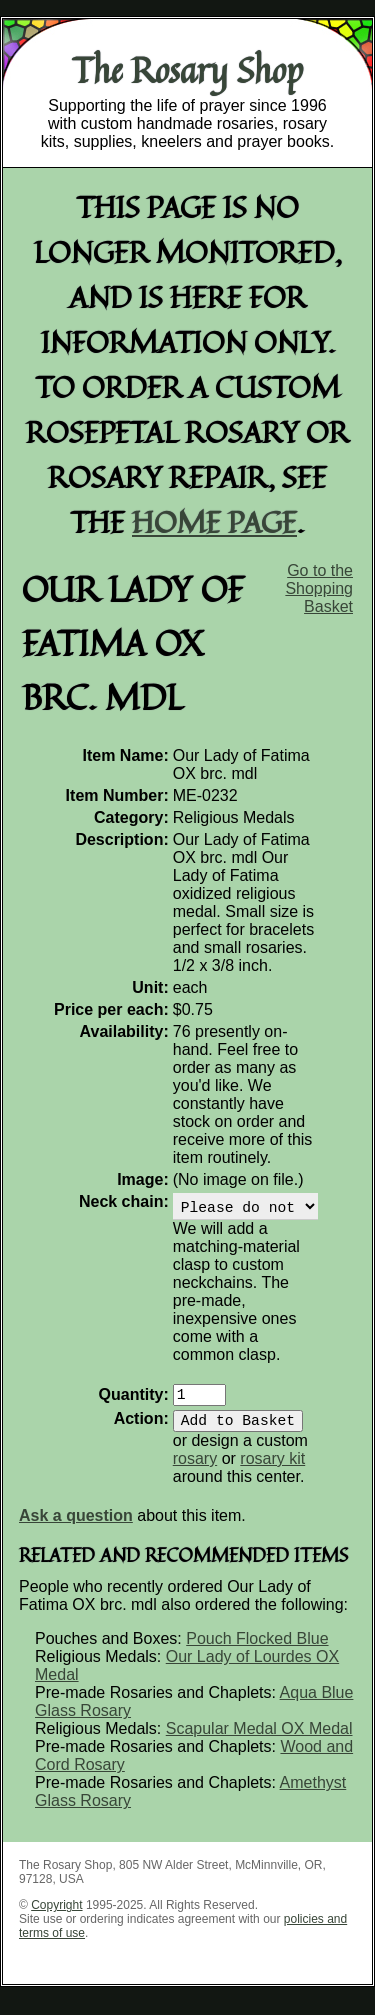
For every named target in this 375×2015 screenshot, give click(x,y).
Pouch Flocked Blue (257, 1650)
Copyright (56, 1917)
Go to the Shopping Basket (319, 588)
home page (214, 521)
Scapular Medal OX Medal (259, 1740)
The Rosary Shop (187, 70)
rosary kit (272, 1470)
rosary (195, 1470)
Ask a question (76, 1527)
